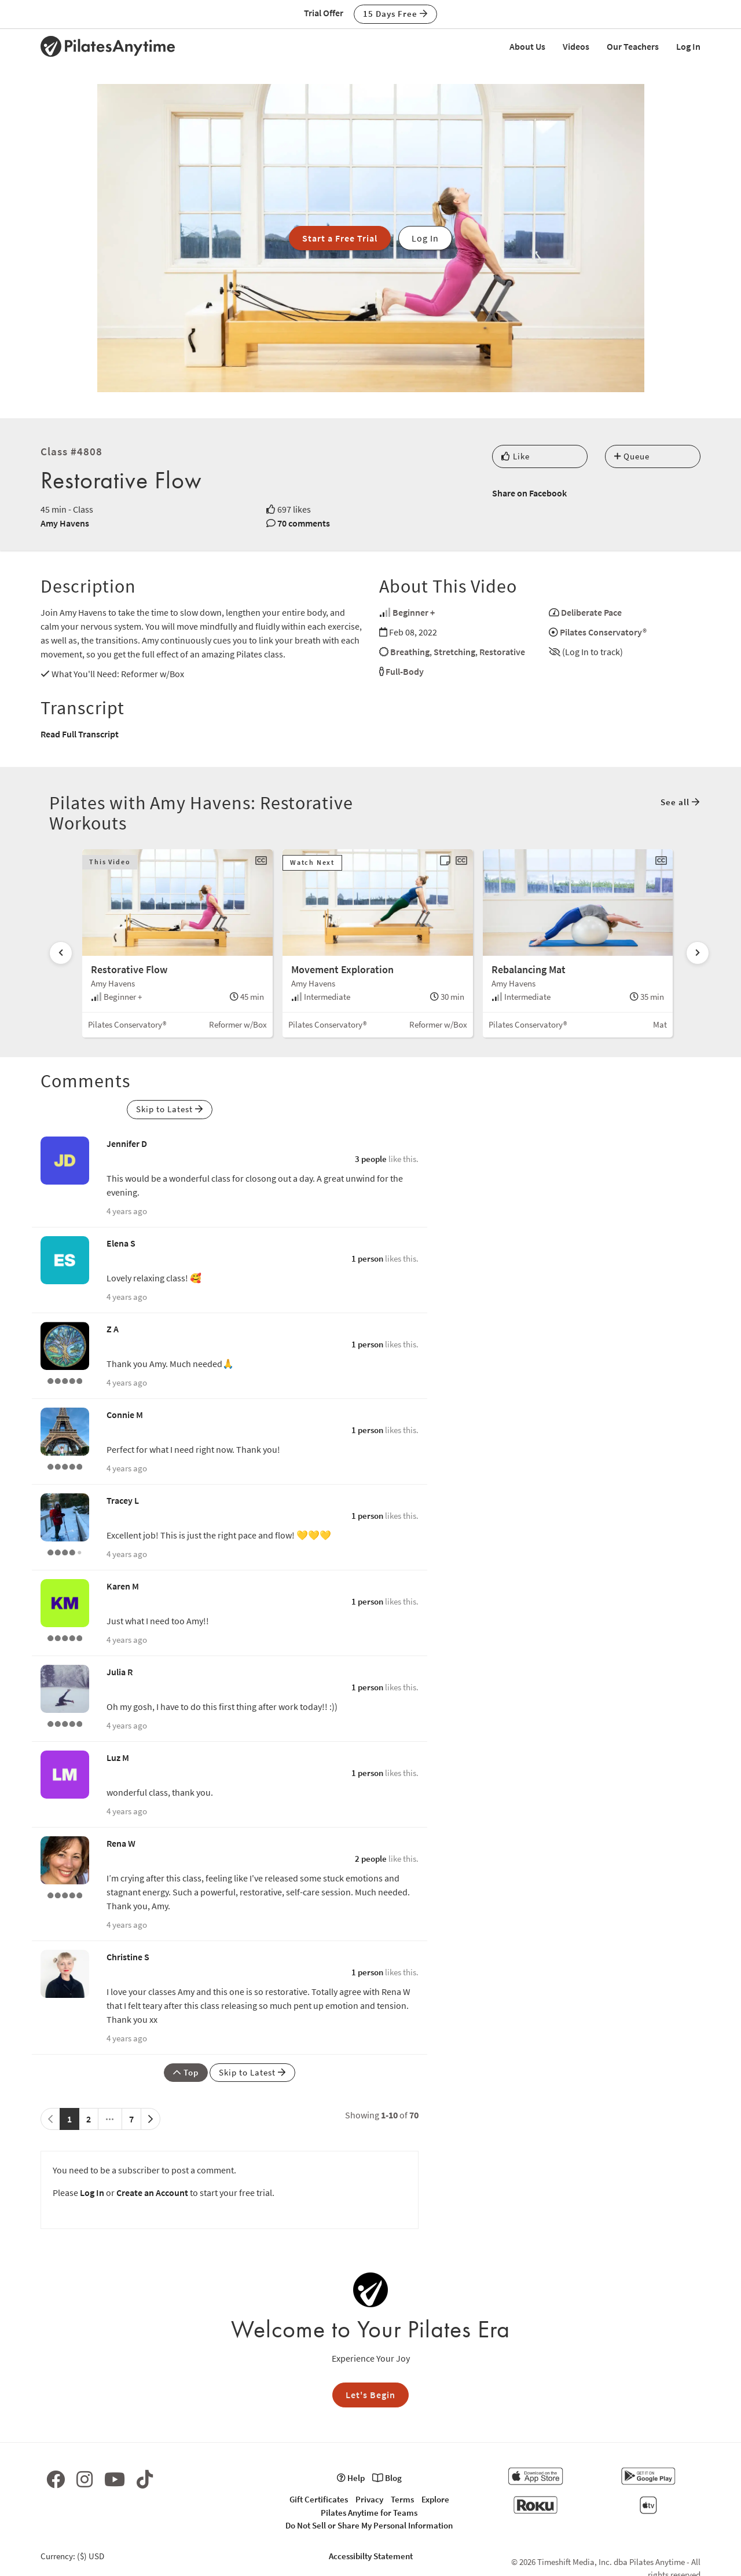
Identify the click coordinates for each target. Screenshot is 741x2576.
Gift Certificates (318, 2499)
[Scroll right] (697, 952)
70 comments (303, 523)
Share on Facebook (529, 493)
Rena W (121, 1843)
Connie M (125, 1414)
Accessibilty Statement (371, 2556)
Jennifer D (127, 1143)
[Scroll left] (60, 952)
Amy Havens (65, 523)
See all (680, 801)
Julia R (120, 1672)
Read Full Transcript (80, 734)
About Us (527, 46)
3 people (371, 1158)
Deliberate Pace (591, 612)
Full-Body (405, 671)
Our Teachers (633, 46)
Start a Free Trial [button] (339, 238)
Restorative (502, 651)
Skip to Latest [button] (169, 1109)
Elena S (121, 1243)
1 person (367, 1258)
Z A (113, 1329)
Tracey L (123, 1500)
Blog (387, 2477)
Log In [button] (425, 238)
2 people (371, 1858)
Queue (632, 456)
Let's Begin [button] (370, 2394)
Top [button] (186, 2072)
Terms (402, 2499)
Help (351, 2477)
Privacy (369, 2499)
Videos (576, 46)
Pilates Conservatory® (603, 632)
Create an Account (152, 2192)
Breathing (410, 651)
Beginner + (413, 612)
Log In (688, 46)
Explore (435, 2499)
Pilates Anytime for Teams (369, 2512)
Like (515, 456)
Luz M (118, 1757)
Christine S (128, 1957)
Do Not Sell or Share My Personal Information (369, 2525)
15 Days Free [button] (395, 13)
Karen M (123, 1586)
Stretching (454, 651)
